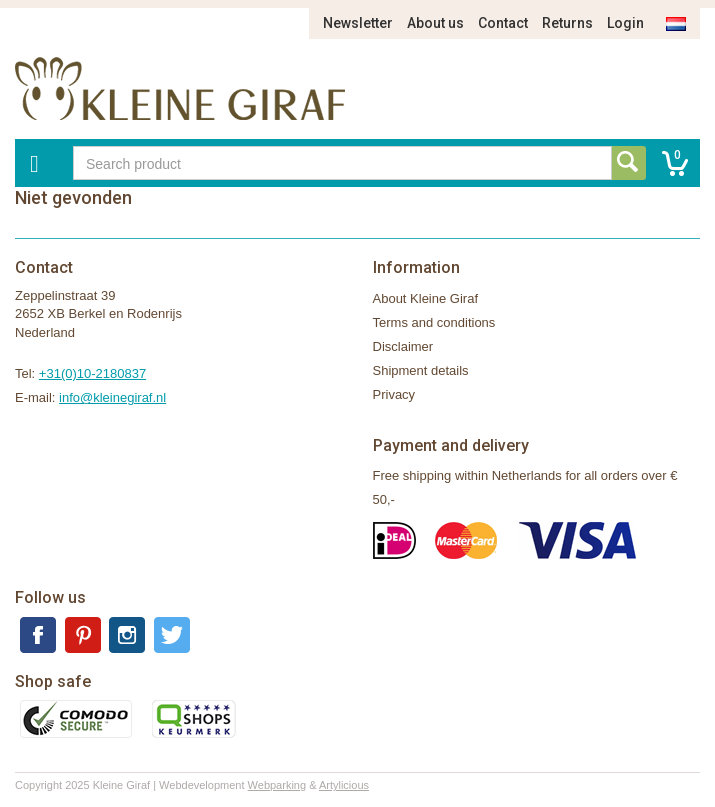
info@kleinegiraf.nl (112, 397)
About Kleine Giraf (426, 298)
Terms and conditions (434, 322)
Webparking (277, 785)
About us (435, 23)
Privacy (394, 394)
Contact (503, 23)
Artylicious (344, 785)
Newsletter (358, 23)
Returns (567, 23)
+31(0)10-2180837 (92, 373)
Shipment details (421, 370)
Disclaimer (403, 346)
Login (625, 23)
